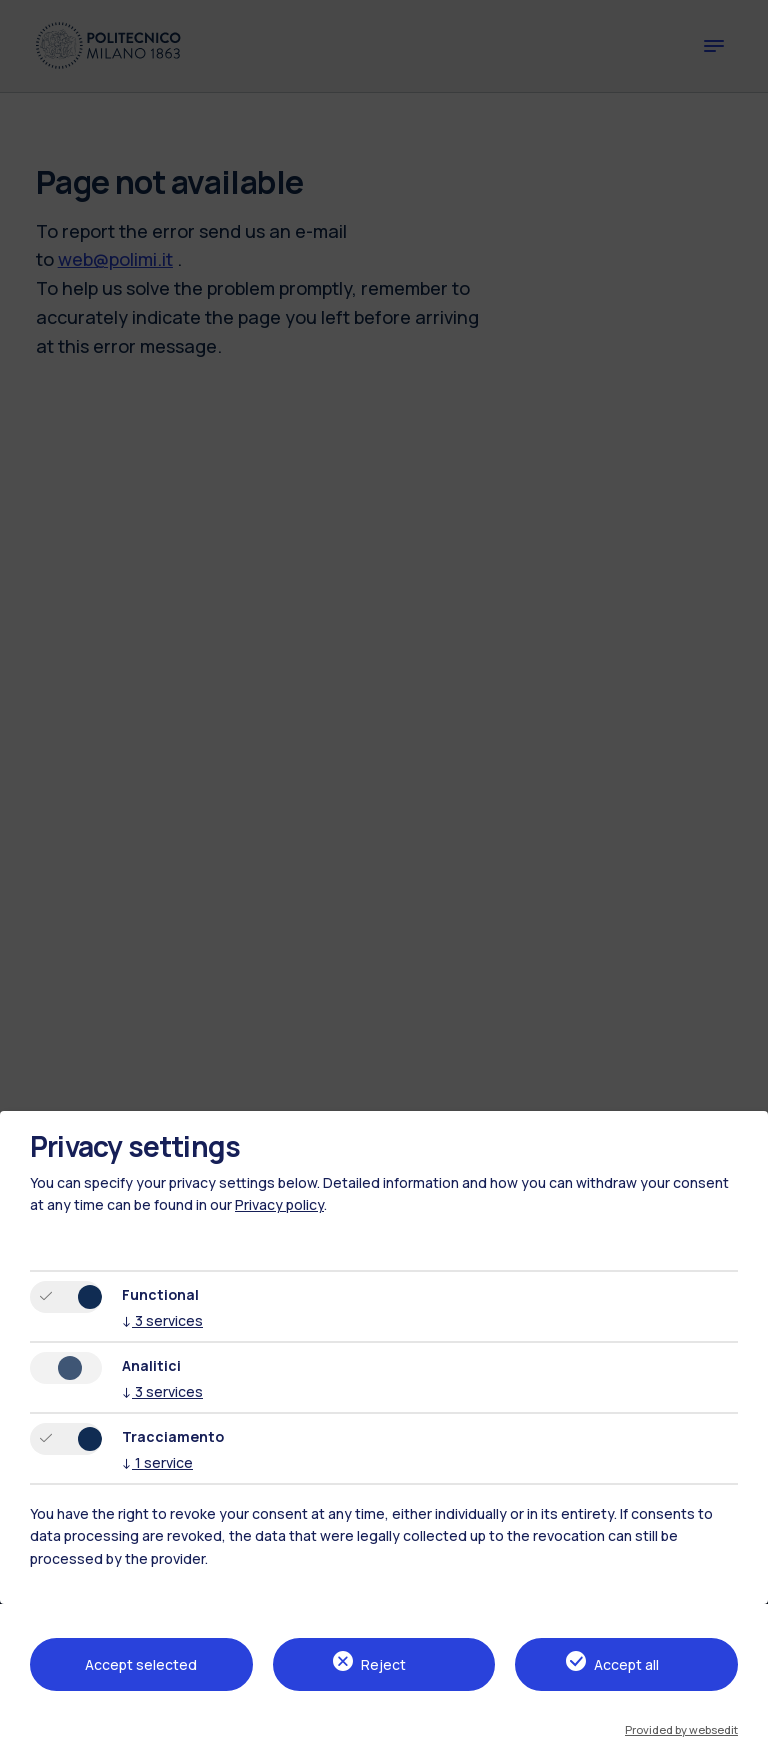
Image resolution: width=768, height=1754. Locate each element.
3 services (162, 1320)
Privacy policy (279, 1204)
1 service (157, 1462)
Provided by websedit (681, 1729)
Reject (383, 1664)
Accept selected (141, 1664)
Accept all (626, 1664)
